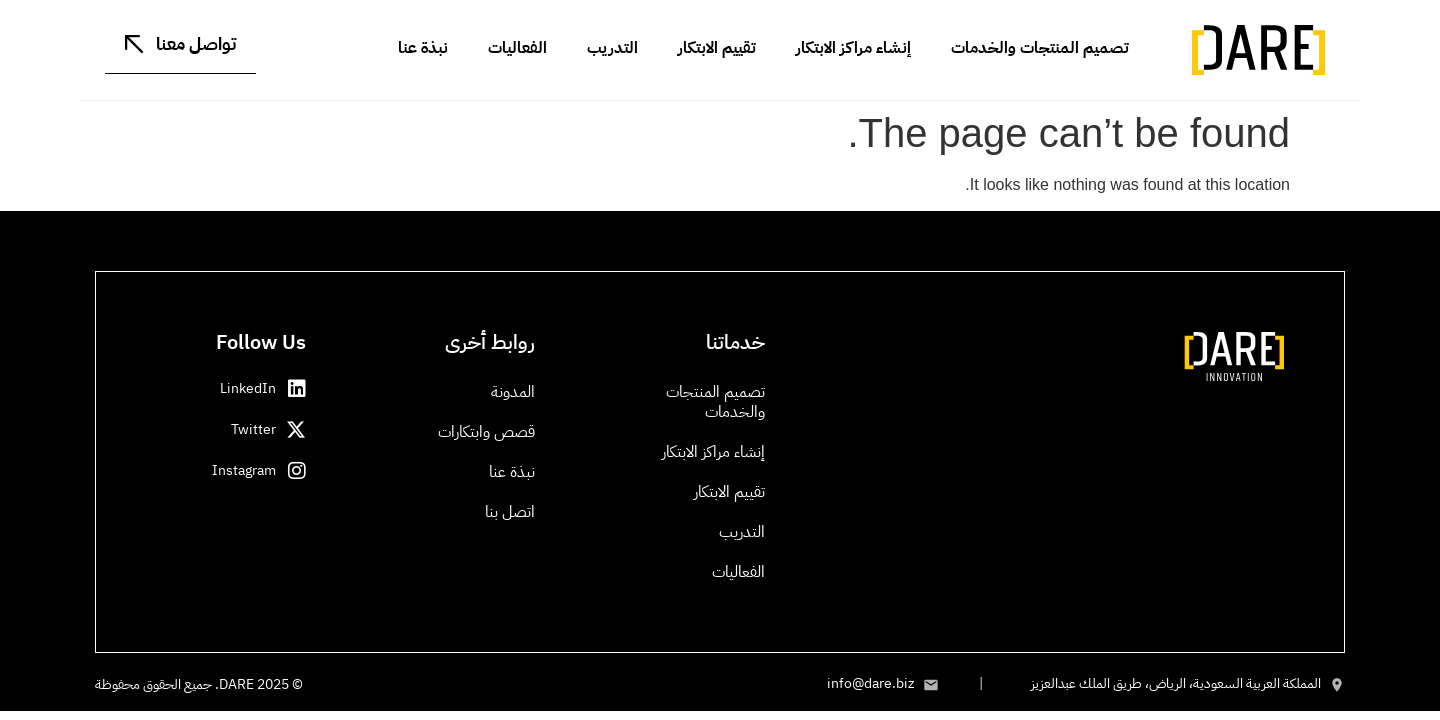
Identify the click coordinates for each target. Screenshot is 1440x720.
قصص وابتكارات (486, 432)
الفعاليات (517, 48)
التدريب (612, 48)
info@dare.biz (871, 683)
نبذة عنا (423, 48)
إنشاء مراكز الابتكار (853, 48)
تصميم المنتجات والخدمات (1040, 48)
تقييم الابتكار (717, 48)
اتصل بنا (510, 512)
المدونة (513, 392)
